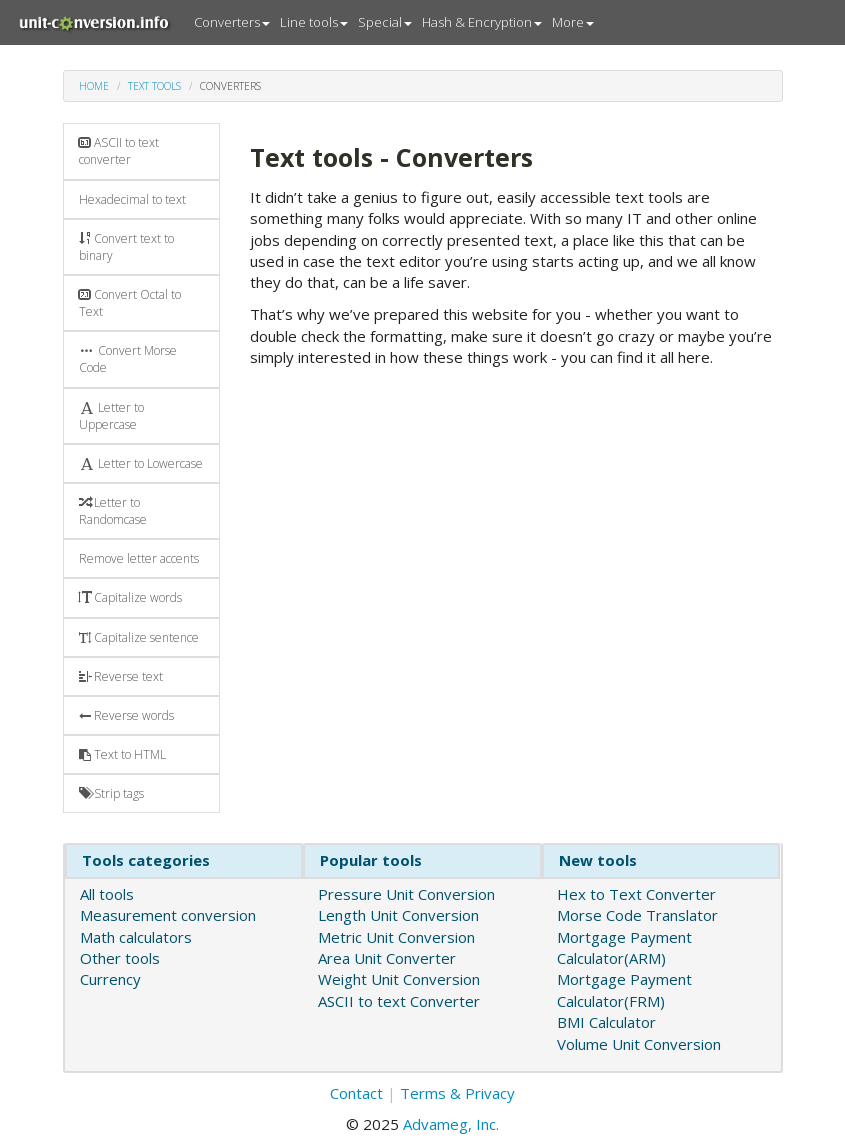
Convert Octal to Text (130, 303)
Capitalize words (130, 597)
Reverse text (121, 676)
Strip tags (111, 793)
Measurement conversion (168, 915)
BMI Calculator (606, 1022)
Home (94, 86)
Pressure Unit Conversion (406, 894)
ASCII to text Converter (399, 1001)
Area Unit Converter (387, 958)
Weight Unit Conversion (399, 979)
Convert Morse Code (128, 359)
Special (385, 22)
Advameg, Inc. (451, 1124)
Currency (110, 979)
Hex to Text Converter (636, 894)
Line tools (314, 22)
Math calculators (136, 937)
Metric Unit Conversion (396, 937)
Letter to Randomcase (113, 511)
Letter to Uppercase (112, 416)
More (573, 22)
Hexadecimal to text (132, 199)
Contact (356, 1093)
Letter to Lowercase (141, 463)
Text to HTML (122, 754)
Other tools (120, 958)
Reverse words (126, 715)
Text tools (154, 86)
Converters (232, 22)
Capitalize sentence (139, 637)
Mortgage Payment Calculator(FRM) (624, 989)
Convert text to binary (126, 247)
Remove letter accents (139, 558)
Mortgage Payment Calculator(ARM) (624, 947)
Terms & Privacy (457, 1093)
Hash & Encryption (482, 22)
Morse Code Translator (637, 915)
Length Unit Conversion (398, 915)
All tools (107, 894)
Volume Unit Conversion (639, 1044)
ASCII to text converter (119, 151)
